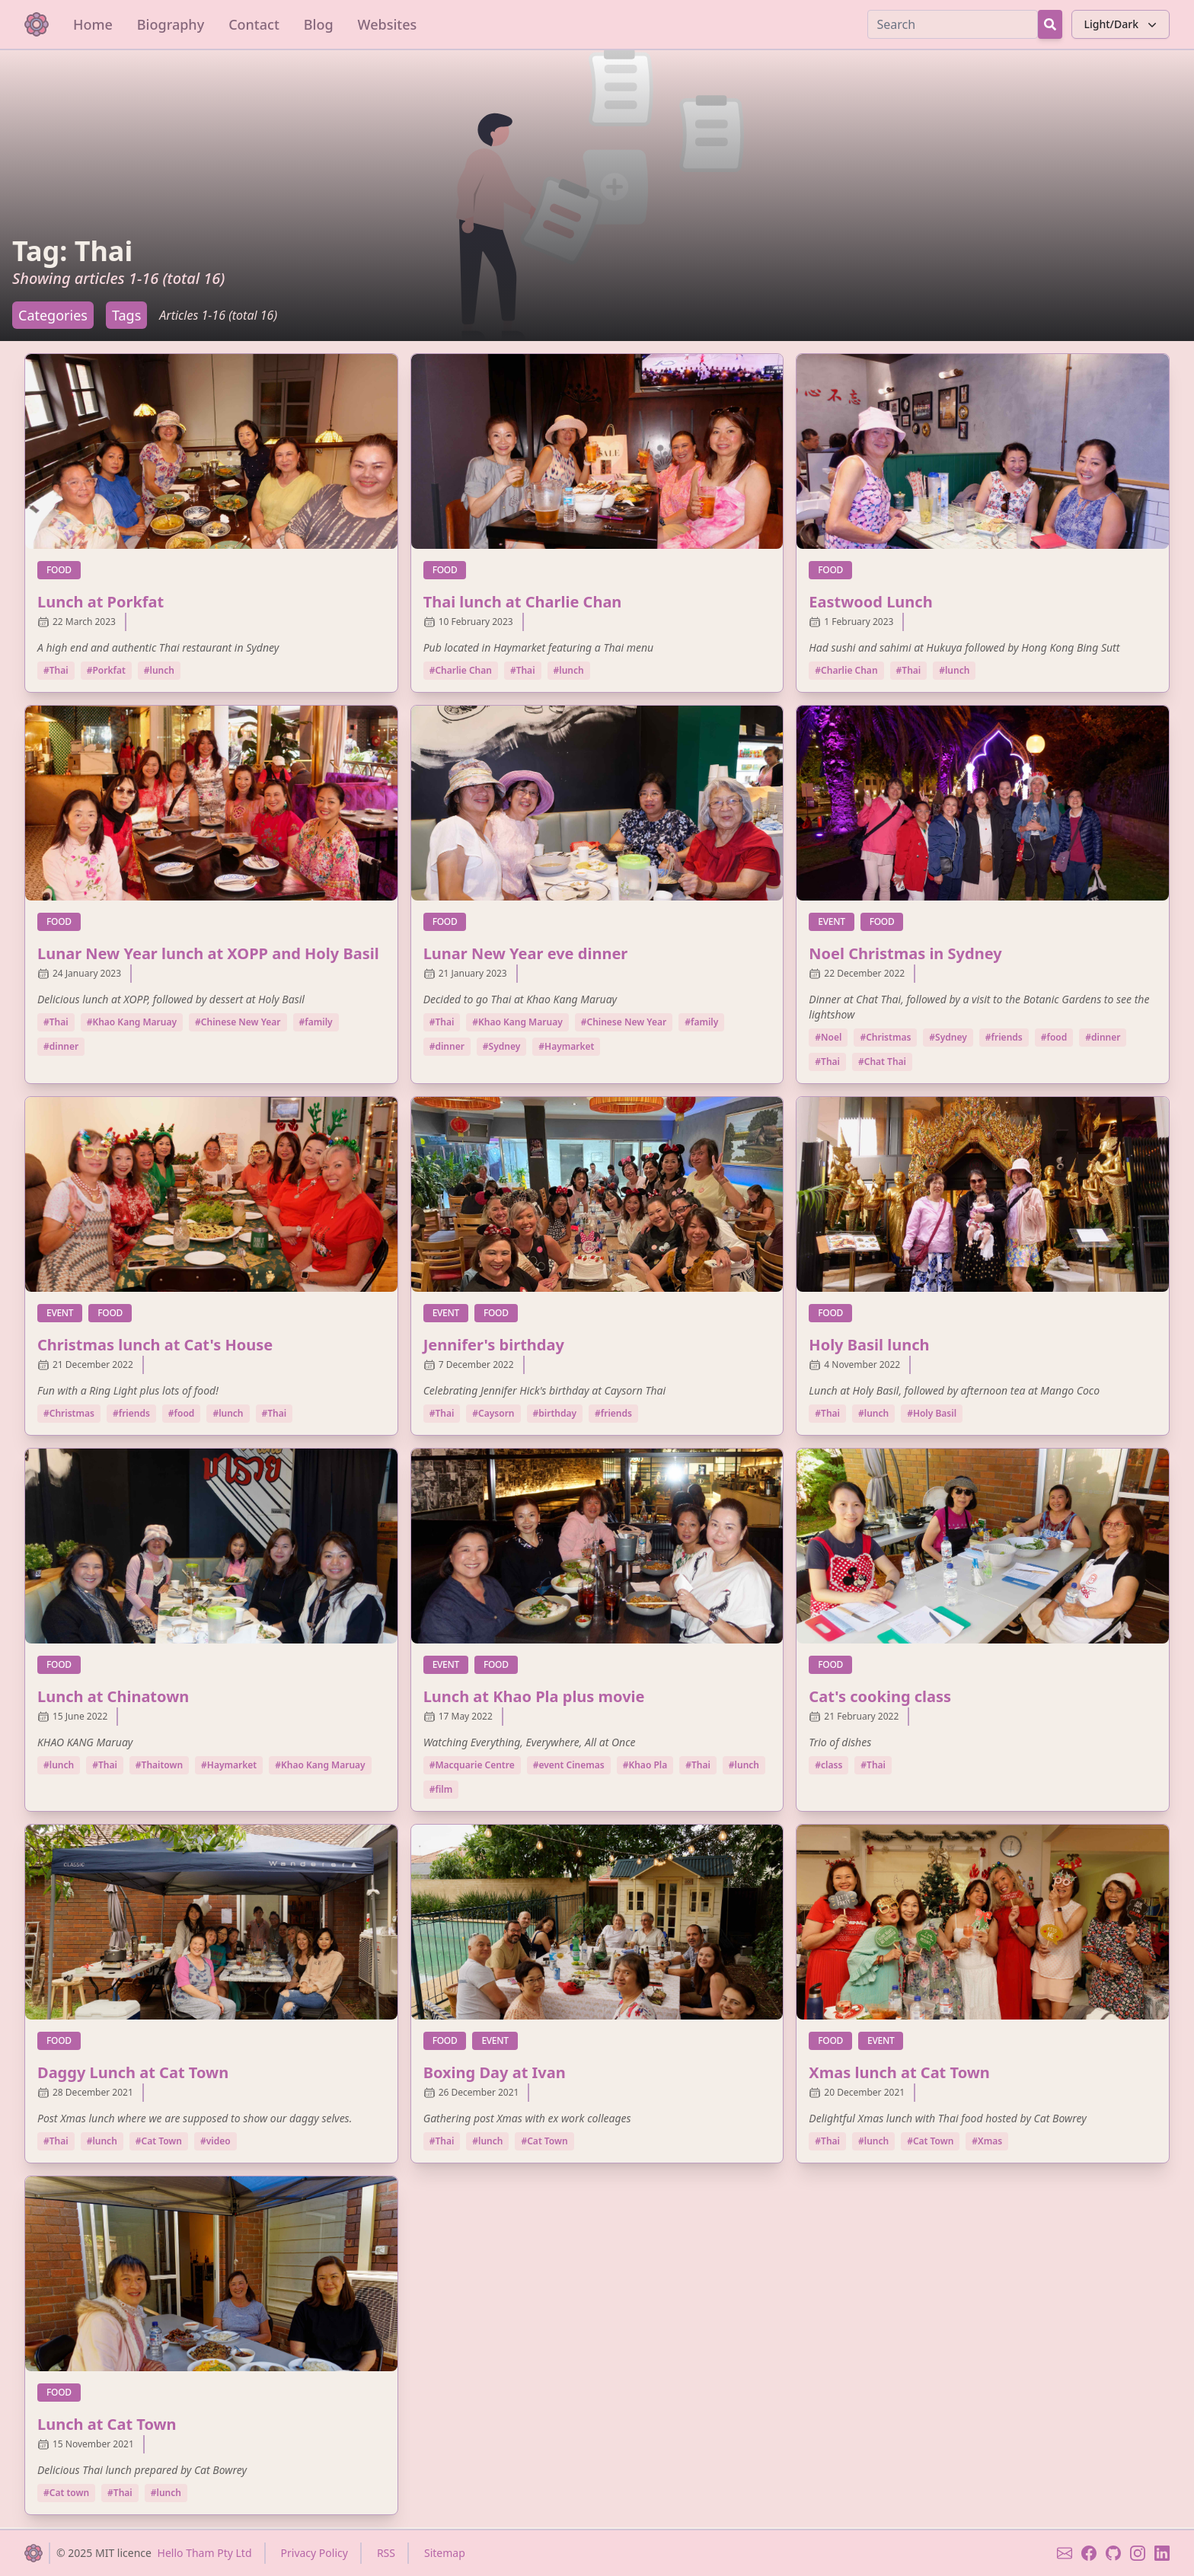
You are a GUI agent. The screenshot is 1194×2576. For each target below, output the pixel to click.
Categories (53, 315)
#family (316, 1021)
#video (215, 2140)
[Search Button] (1050, 24)
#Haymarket (566, 1046)
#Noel (828, 1037)
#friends (1004, 1037)
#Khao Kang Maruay (132, 1021)
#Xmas (987, 2140)
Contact (253, 24)
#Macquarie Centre (472, 1764)
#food (1054, 1037)
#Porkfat (106, 670)
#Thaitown (159, 1764)
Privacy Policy (314, 2553)
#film (441, 1789)
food (63, 569)
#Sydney (501, 1046)
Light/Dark (1122, 24)
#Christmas (885, 1037)
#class (828, 1764)
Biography (170, 24)
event (836, 921)
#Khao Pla (645, 1764)
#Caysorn (493, 1413)
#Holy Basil (931, 1413)
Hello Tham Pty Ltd (205, 2553)
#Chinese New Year (237, 1021)
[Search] (952, 24)
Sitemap (444, 2553)
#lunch (159, 670)
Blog (319, 24)
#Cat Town (159, 2140)
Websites (387, 24)
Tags (126, 315)
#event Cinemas (569, 1764)
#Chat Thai (882, 1061)
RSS (386, 2553)
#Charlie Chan (460, 670)
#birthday (555, 1413)
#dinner (60, 1046)
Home (93, 24)
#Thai (56, 670)
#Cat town (66, 2492)
